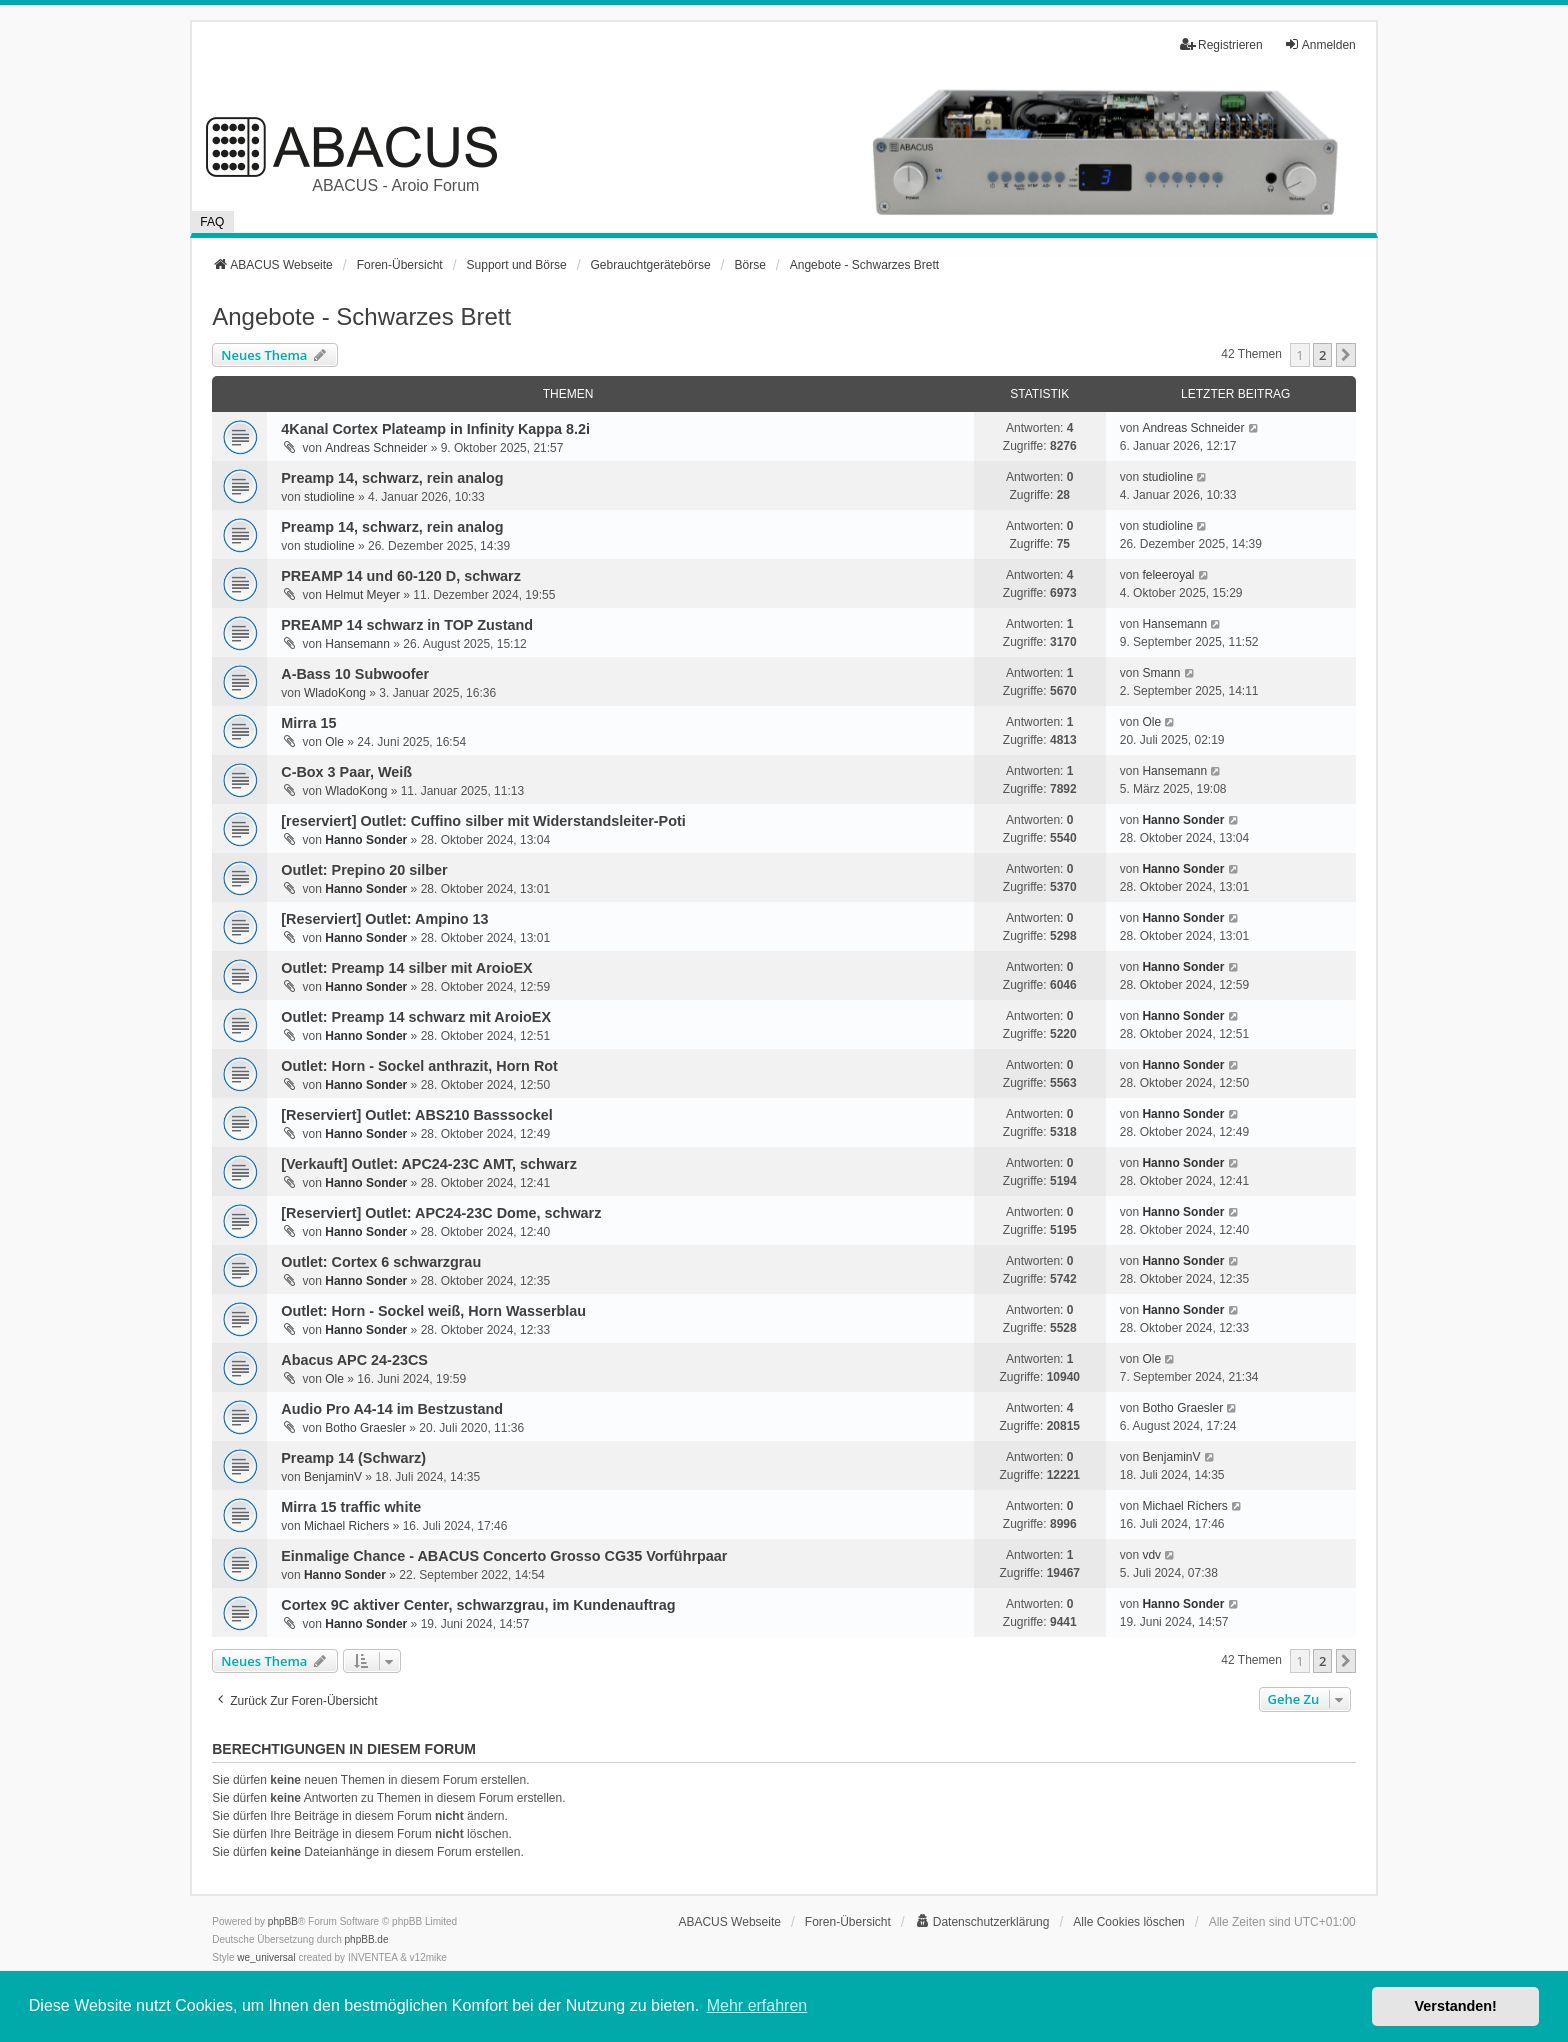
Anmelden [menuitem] (1320, 44)
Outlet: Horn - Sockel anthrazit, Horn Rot (419, 1066)
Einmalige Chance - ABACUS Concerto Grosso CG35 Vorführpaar (504, 1556)
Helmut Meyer (362, 595)
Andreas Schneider (376, 448)
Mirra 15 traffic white (351, 1507)
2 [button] (1322, 355)
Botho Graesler (365, 1428)
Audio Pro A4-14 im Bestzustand (392, 1409)
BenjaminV (333, 1477)
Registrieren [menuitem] (1221, 44)
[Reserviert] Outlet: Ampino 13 (384, 919)
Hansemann (357, 644)
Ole (334, 742)
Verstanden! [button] (1456, 2006)
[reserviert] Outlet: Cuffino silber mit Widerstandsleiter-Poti (483, 821)
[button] (1346, 355)
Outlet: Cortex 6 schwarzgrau (381, 1262)
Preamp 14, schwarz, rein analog (392, 478)
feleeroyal (1168, 575)
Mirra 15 (308, 723)
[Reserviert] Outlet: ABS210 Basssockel (416, 1115)
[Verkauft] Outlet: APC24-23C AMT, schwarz (429, 1164)
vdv (1151, 1555)
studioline (329, 497)
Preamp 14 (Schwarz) (353, 1458)
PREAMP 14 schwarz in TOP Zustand (407, 625)
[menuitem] (982, 1922)
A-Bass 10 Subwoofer (355, 674)
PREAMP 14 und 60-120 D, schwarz (401, 576)
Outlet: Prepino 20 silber (364, 870)
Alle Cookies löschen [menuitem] (1128, 1922)
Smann (1161, 673)
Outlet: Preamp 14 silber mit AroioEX (406, 968)
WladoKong (335, 693)
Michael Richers (346, 1526)
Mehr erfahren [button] (757, 2005)
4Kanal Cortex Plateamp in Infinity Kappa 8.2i (435, 429)
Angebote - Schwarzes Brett (361, 316)
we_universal (266, 1957)
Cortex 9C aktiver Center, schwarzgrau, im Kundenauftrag (478, 1605)
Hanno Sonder (366, 840)
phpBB (283, 1921)
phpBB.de (367, 1939)
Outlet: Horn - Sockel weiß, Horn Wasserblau (433, 1311)
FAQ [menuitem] (212, 222)
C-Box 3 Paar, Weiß (346, 772)
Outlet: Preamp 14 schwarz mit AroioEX (416, 1017)
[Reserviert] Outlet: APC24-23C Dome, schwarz (441, 1213)
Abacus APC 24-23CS (354, 1360)
